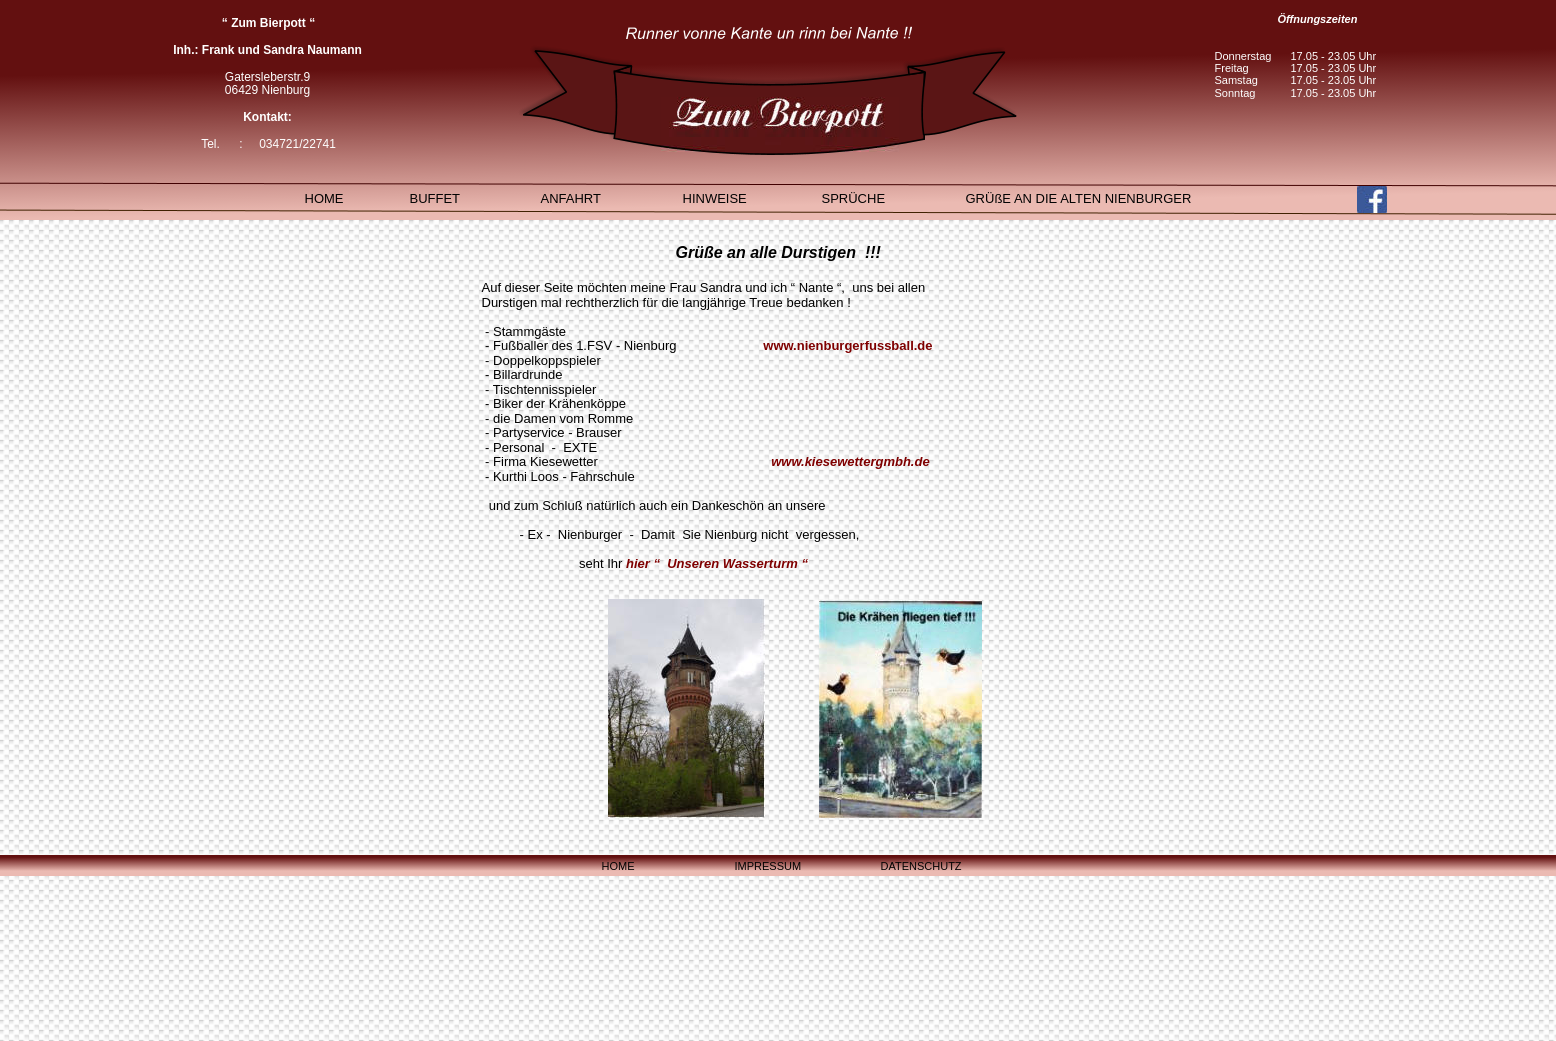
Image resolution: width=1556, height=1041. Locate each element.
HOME (618, 866)
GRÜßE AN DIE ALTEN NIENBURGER (1079, 198)
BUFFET (435, 198)
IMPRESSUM (768, 866)
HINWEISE (715, 198)
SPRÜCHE (854, 198)
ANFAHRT (571, 198)
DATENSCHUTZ (921, 866)
